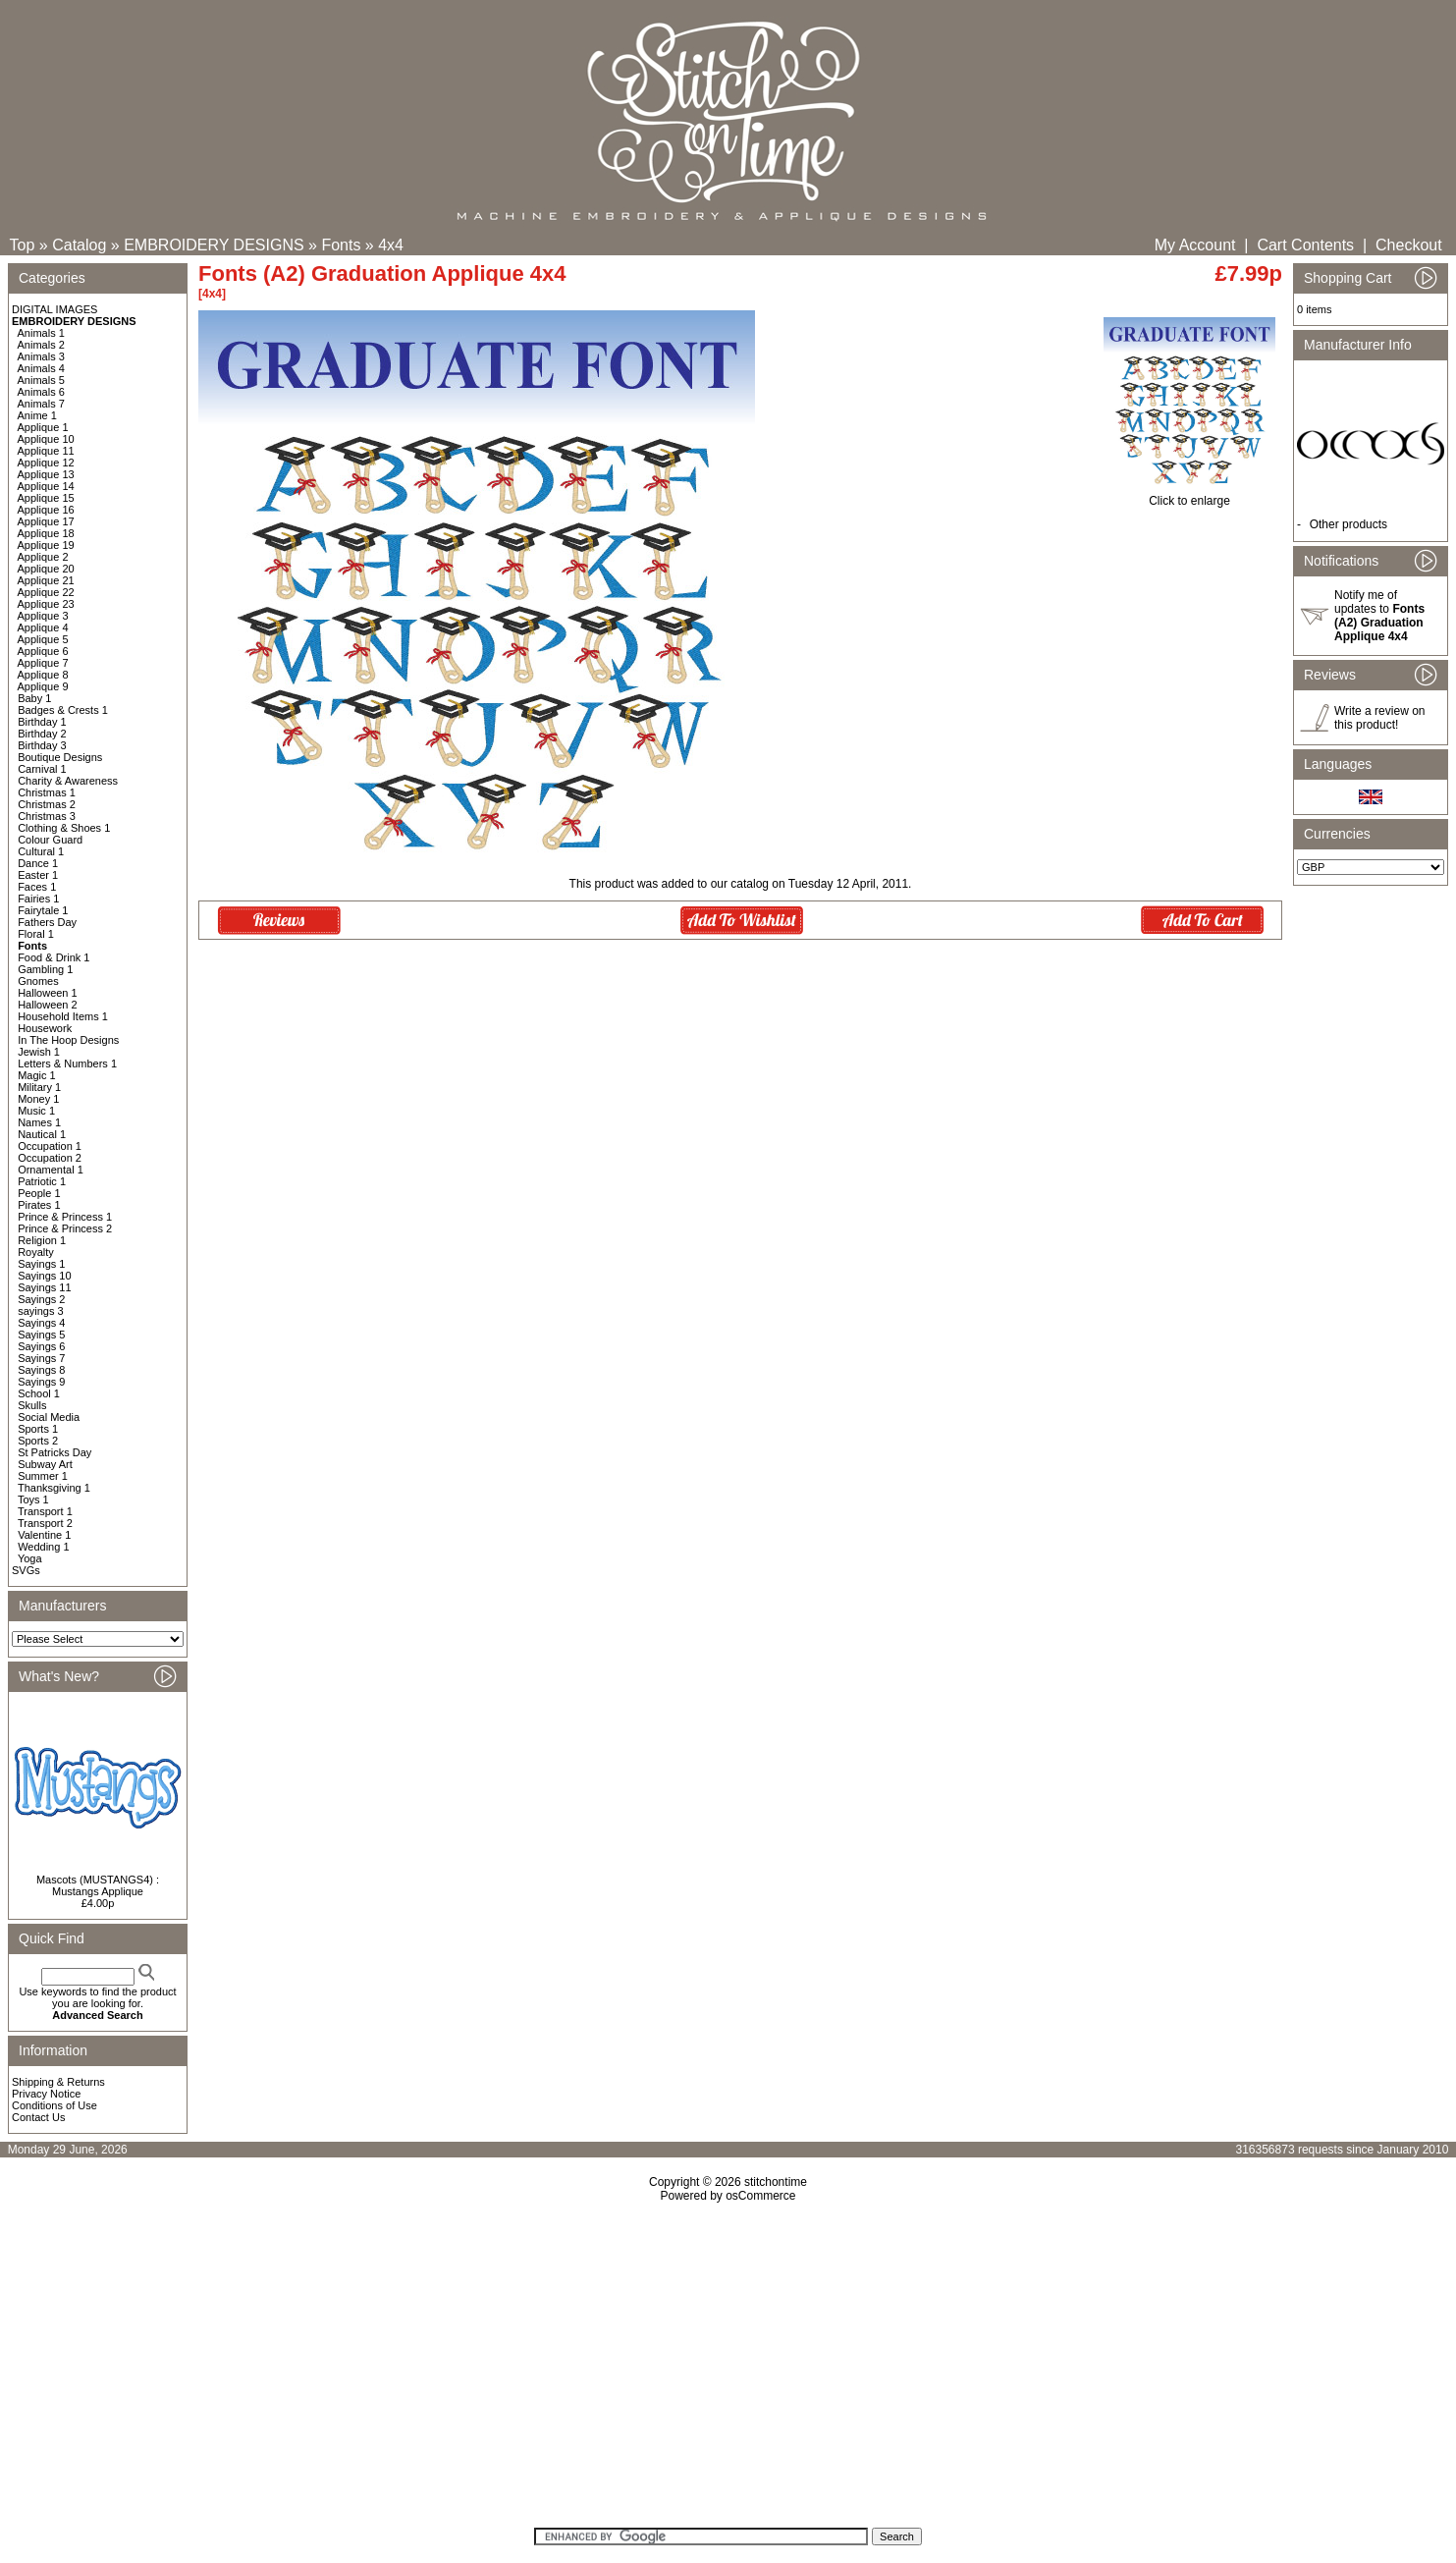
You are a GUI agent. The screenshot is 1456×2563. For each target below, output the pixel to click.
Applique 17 (46, 521)
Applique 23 (46, 604)
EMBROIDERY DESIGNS (213, 245)
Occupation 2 (49, 1158)
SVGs (26, 1570)
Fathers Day (47, 922)
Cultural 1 (41, 851)
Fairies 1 (38, 898)
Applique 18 (46, 533)
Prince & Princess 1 (65, 1217)
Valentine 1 (44, 1535)
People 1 (39, 1193)
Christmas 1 (47, 792)
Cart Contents (1305, 245)
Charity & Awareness (68, 781)
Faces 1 (37, 887)
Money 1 (38, 1099)
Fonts (340, 245)
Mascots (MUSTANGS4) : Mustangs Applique (97, 1885)
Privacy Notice (46, 2093)
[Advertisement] (728, 2371)
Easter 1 (38, 875)
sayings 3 (40, 1311)
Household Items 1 (63, 1016)
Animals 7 (41, 403)
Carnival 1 (42, 769)
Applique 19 (46, 545)
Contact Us (38, 2117)
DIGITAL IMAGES (54, 309)
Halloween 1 (48, 993)
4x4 (391, 245)
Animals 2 (41, 345)
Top (22, 245)
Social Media (49, 1417)
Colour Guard (50, 839)
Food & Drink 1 (53, 957)
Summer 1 (43, 1476)
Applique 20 (46, 568)
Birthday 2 (42, 733)
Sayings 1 (41, 1264)
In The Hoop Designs (68, 1040)
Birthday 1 (42, 722)
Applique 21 (46, 580)
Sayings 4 (41, 1323)
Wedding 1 (43, 1547)
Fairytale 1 (43, 910)
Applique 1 (43, 427)
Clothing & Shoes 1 (64, 828)
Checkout (1408, 245)
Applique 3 (43, 616)
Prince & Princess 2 (65, 1228)
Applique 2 (43, 557)
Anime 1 (37, 415)
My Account (1195, 245)
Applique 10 (46, 439)
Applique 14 (46, 486)
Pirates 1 (39, 1205)
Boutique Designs (60, 757)
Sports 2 (38, 1440)
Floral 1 (36, 934)
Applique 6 (43, 651)
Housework (45, 1028)
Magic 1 (37, 1075)
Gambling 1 (45, 969)
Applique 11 (46, 451)
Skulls (32, 1405)
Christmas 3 (47, 816)
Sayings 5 (41, 1334)
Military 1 (39, 1087)
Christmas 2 (47, 804)
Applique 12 (46, 462)
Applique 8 (43, 675)
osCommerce (760, 2196)
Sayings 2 (41, 1299)
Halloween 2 (48, 1004)
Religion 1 (42, 1240)
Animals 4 (41, 368)
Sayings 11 (44, 1287)
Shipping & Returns (58, 2082)
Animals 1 (41, 333)
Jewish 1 (39, 1052)
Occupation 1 (49, 1146)
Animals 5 (41, 380)
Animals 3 (41, 356)
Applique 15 (46, 498)
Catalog (79, 245)
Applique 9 (43, 686)
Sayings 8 (41, 1370)
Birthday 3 (42, 745)
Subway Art (45, 1464)
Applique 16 (46, 510)
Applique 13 (46, 474)
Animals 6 (41, 392)
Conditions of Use (54, 2105)
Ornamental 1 (50, 1169)
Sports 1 (38, 1429)
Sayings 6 (41, 1346)
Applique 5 (43, 639)
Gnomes (38, 981)
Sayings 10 (44, 1276)
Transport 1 (45, 1511)
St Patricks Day (54, 1452)
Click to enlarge (1189, 495)
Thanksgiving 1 (54, 1488)
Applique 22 (46, 592)
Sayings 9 (41, 1382)
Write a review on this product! (1379, 718)
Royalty (36, 1252)
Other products (1348, 524)
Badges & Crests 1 (63, 710)
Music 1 (36, 1111)
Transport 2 (45, 1523)
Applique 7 (43, 663)
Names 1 (39, 1122)
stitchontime (775, 2182)
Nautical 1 (42, 1134)
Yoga (30, 1558)
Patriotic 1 (42, 1181)
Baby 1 (34, 698)
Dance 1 (38, 863)
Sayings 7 (41, 1358)
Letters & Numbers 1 (67, 1063)
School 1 (39, 1393)
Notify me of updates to (1379, 615)
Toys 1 (33, 1499)
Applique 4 (43, 627)
